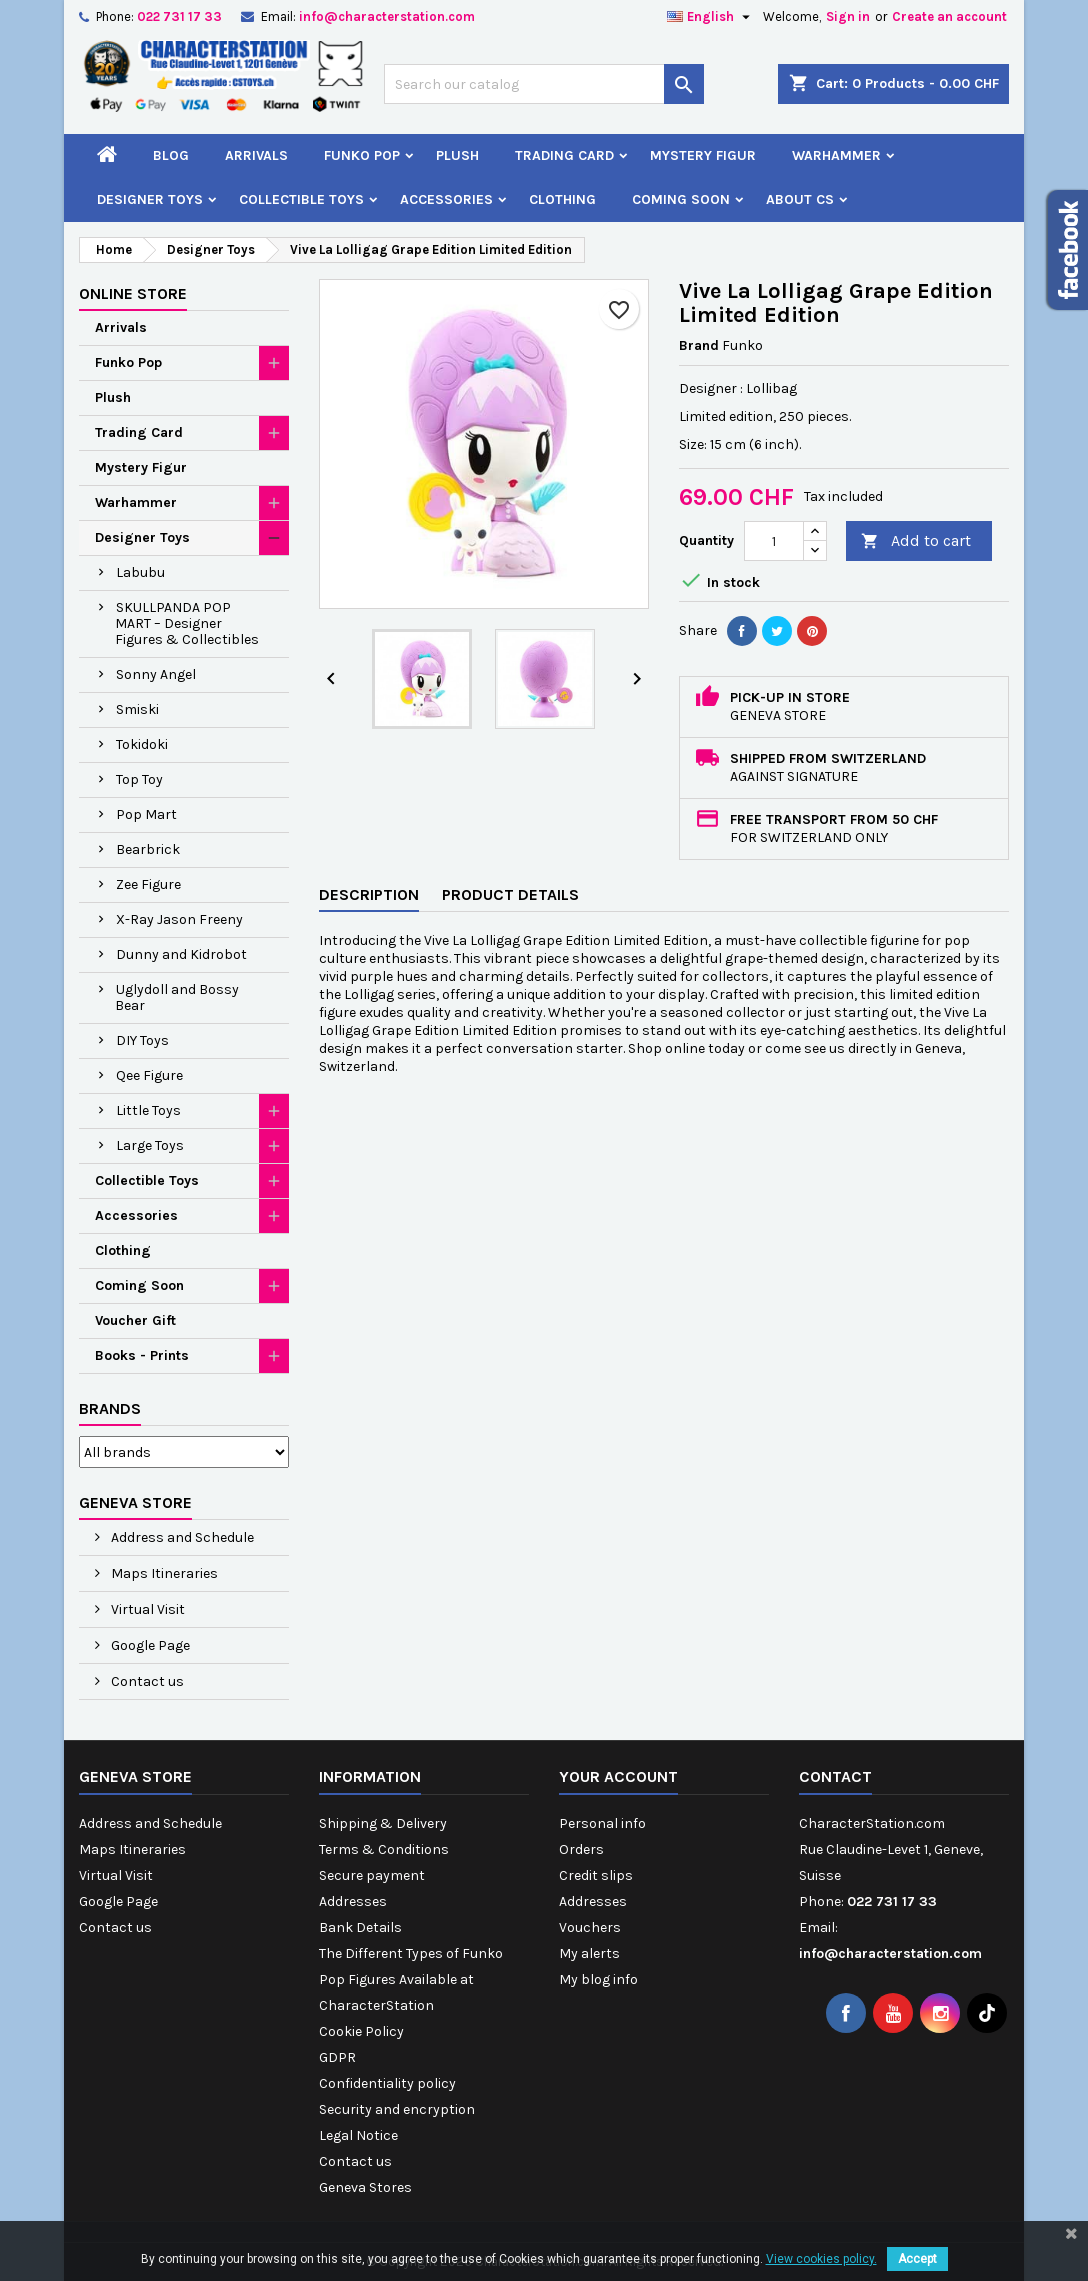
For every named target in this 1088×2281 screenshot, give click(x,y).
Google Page (149, 1645)
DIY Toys (142, 1040)
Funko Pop (362, 155)
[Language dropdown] (711, 17)
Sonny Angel (156, 674)
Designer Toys (150, 199)
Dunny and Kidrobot (181, 954)
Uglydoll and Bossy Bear (177, 997)
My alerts (589, 1953)
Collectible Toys (301, 199)
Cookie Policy (361, 2031)
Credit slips (596, 1875)
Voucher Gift (135, 1320)
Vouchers (590, 1927)
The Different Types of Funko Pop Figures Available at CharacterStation (411, 1979)
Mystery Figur (703, 155)
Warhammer (836, 155)
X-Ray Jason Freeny (179, 919)
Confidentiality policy (387, 2083)
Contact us (146, 1681)
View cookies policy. (821, 2259)
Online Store (133, 293)
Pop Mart (146, 814)
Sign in (848, 16)
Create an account (949, 16)
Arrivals (256, 155)
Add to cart (916, 541)
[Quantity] (774, 541)
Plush (457, 155)
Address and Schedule (181, 1537)
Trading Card (564, 155)
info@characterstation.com (387, 16)
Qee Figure (149, 1075)
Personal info (602, 1823)
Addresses (353, 1901)
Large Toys (150, 1145)
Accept (917, 2259)
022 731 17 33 (179, 16)
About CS (800, 199)
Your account (618, 1776)
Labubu (140, 572)
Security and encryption (397, 2109)
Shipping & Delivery (383, 1823)
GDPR (337, 2057)
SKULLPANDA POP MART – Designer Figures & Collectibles (187, 623)
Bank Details (360, 1927)
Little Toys (148, 1110)
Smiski (137, 709)
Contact (835, 1776)
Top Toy (139, 779)
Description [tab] (369, 894)
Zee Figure (148, 884)
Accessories (446, 199)
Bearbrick (148, 849)
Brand (699, 345)
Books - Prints (142, 1355)
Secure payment (372, 1875)
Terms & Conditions (384, 1849)
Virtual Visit (146, 1609)
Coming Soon (681, 199)
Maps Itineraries (163, 1573)
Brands (110, 1408)
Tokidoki (142, 744)
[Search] (544, 84)
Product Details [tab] (510, 894)
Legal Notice (358, 2135)
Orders (581, 1849)
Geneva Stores (365, 2187)
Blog (171, 155)
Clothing (562, 199)
